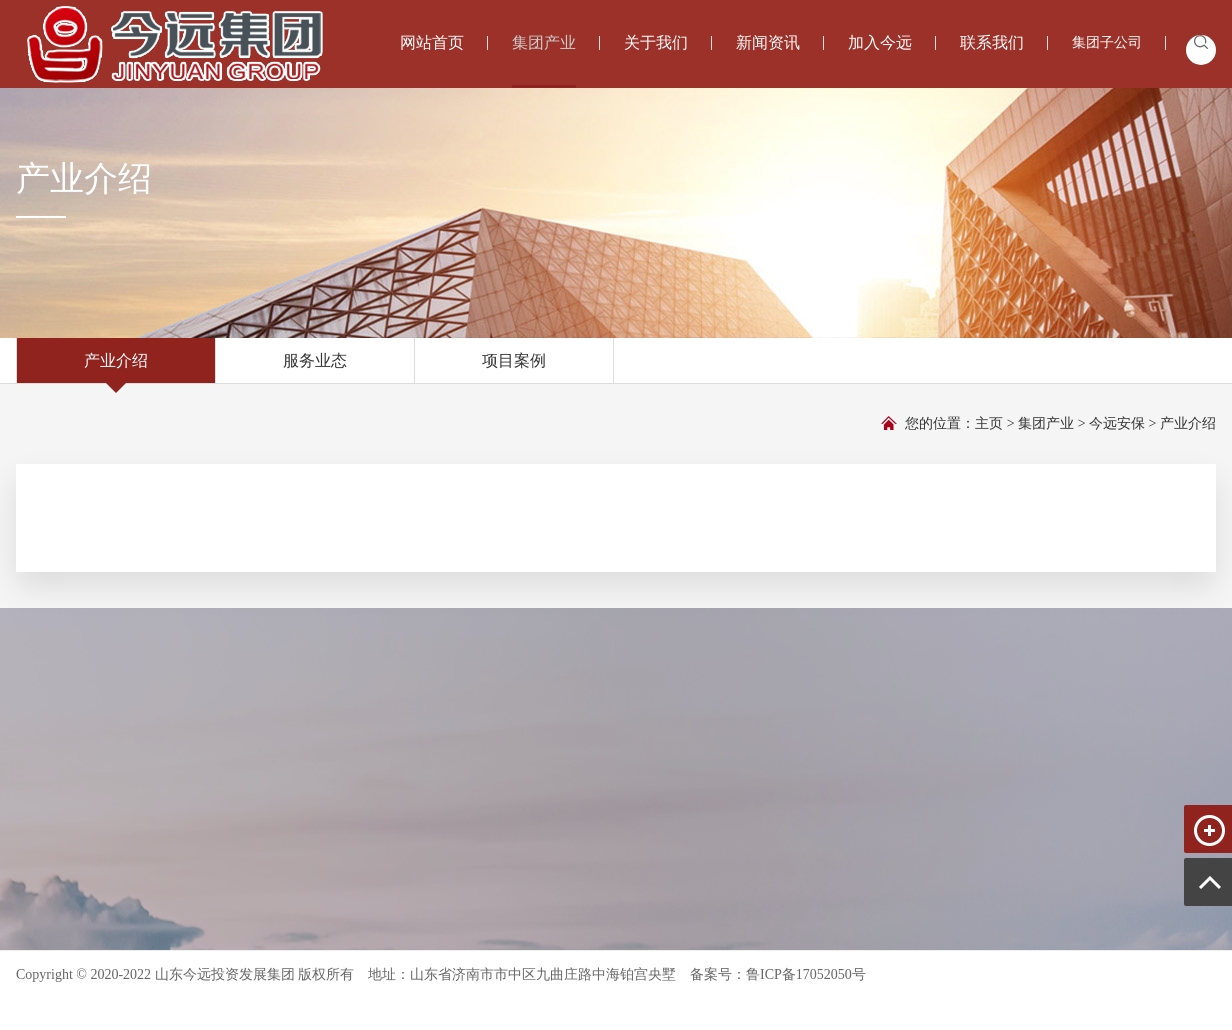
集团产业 (1046, 423)
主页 (989, 423)
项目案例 (514, 367)
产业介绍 (116, 367)
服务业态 (315, 367)
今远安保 (1117, 423)
